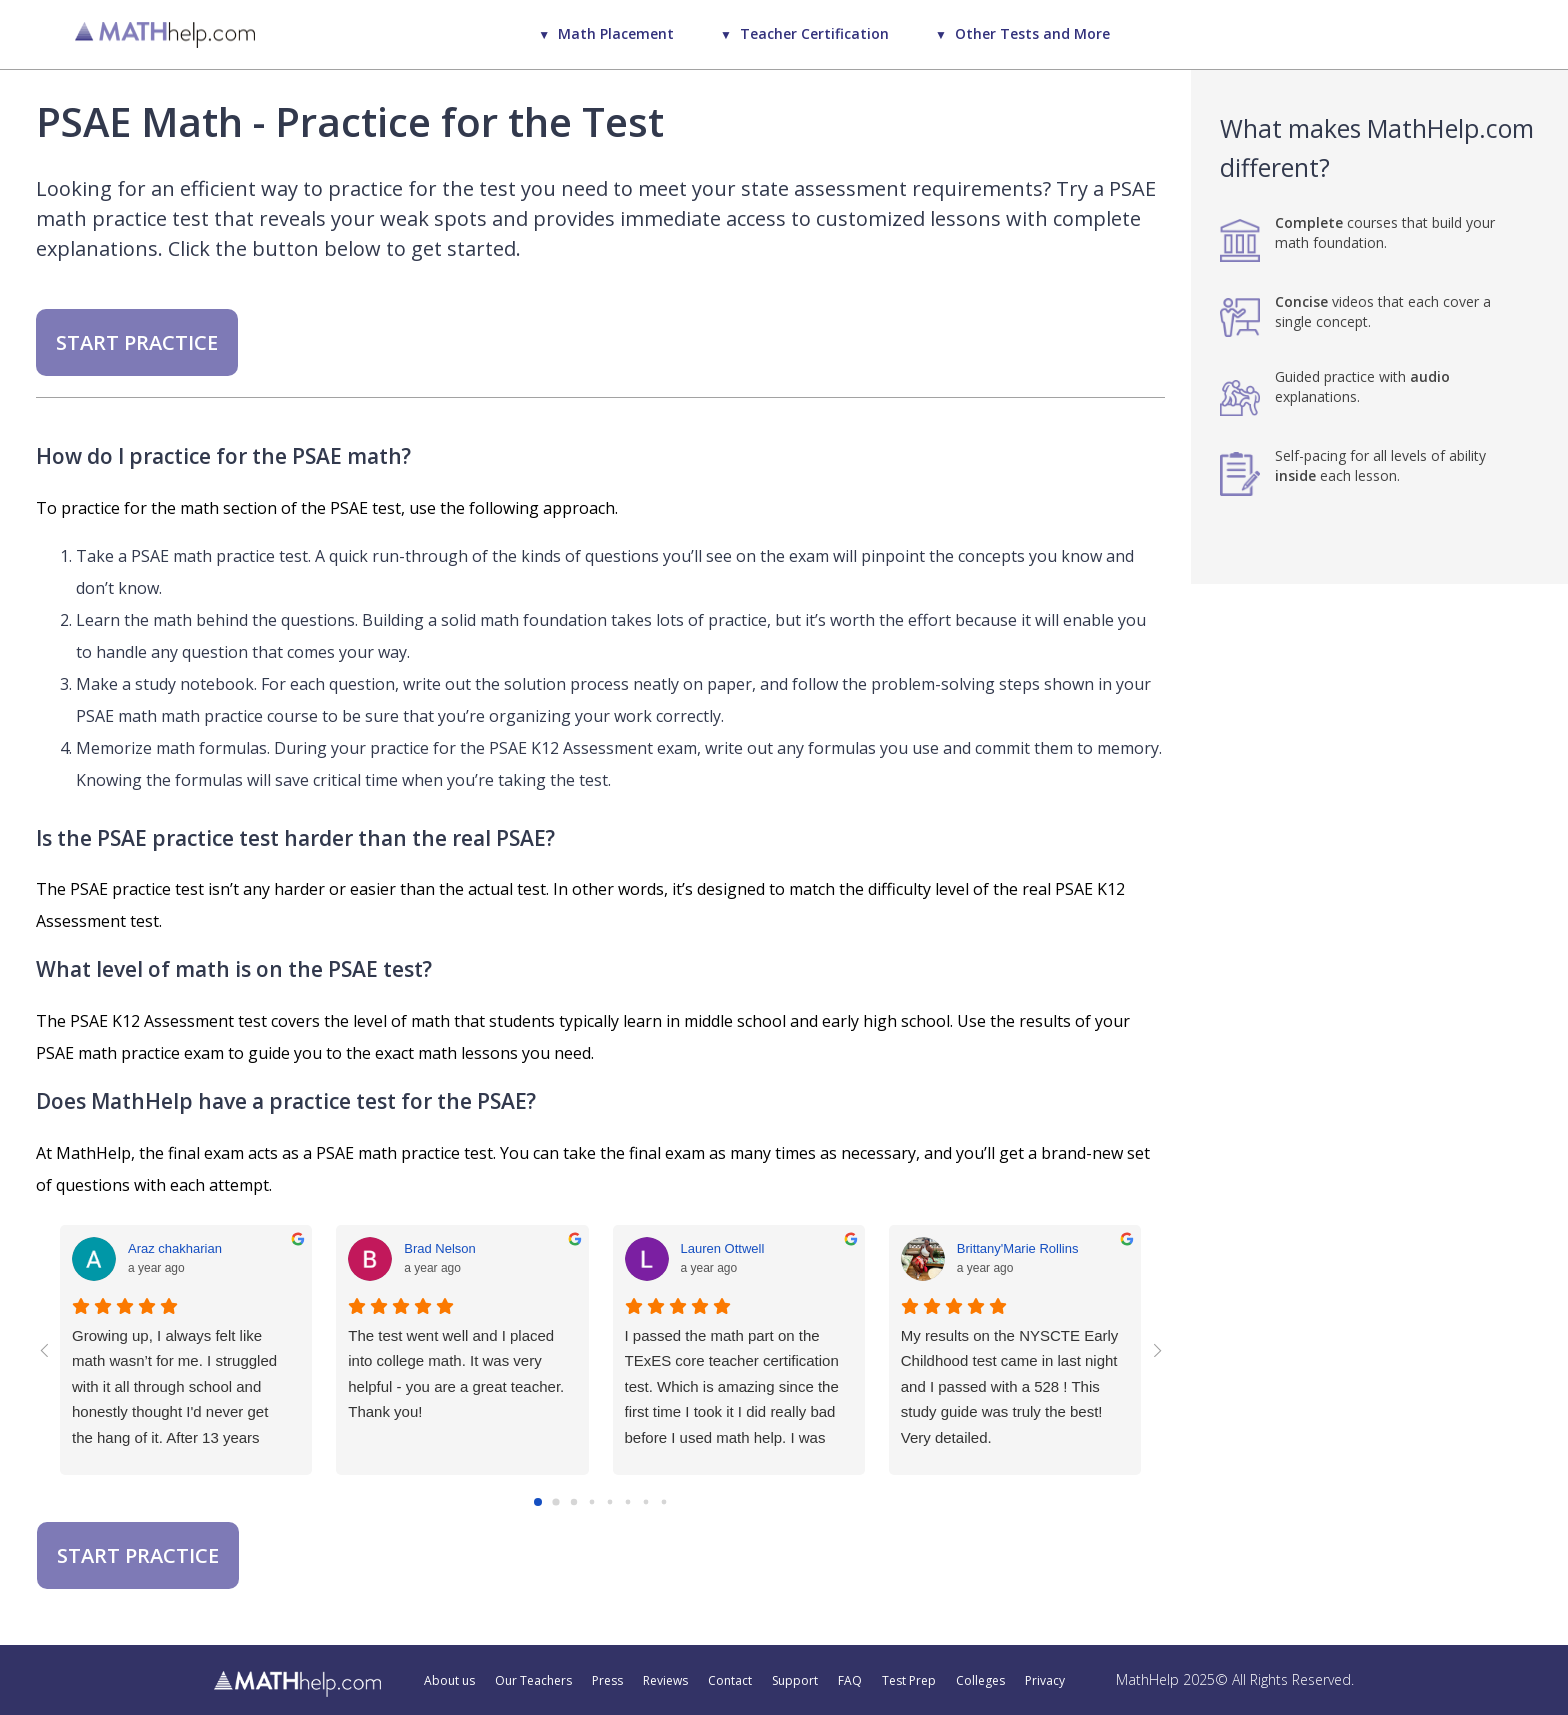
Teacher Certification (814, 33)
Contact (730, 1681)
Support (795, 1681)
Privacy (1045, 1681)
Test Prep (909, 1681)
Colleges (980, 1681)
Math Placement (616, 33)
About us (449, 1681)
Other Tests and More (1032, 33)
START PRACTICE (137, 342)
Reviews (665, 1681)
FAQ (850, 1681)
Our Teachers (533, 1681)
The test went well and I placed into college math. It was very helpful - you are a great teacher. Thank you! (456, 1374)
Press (607, 1681)
